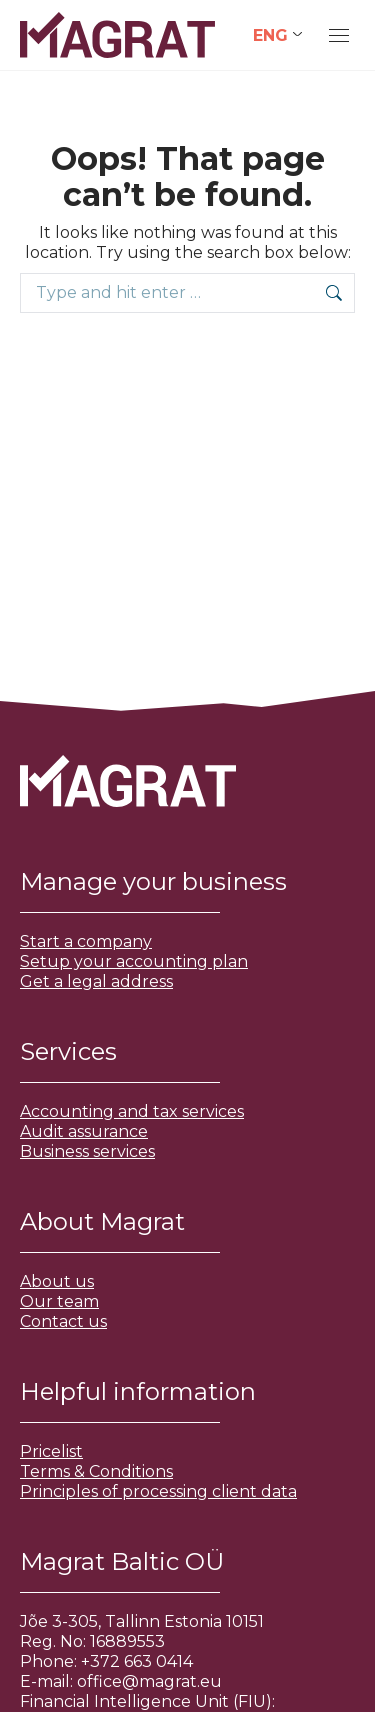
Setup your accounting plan (134, 961)
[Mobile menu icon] (339, 35)
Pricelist (51, 1451)
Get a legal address (96, 981)
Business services (87, 1151)
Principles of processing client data (158, 1491)
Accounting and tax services (132, 1111)
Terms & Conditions (96, 1471)
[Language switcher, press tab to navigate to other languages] (277, 35)
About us (57, 1281)
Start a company (86, 941)
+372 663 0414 (137, 1661)
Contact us (63, 1321)
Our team (59, 1301)
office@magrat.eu (149, 1681)
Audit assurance (84, 1131)
